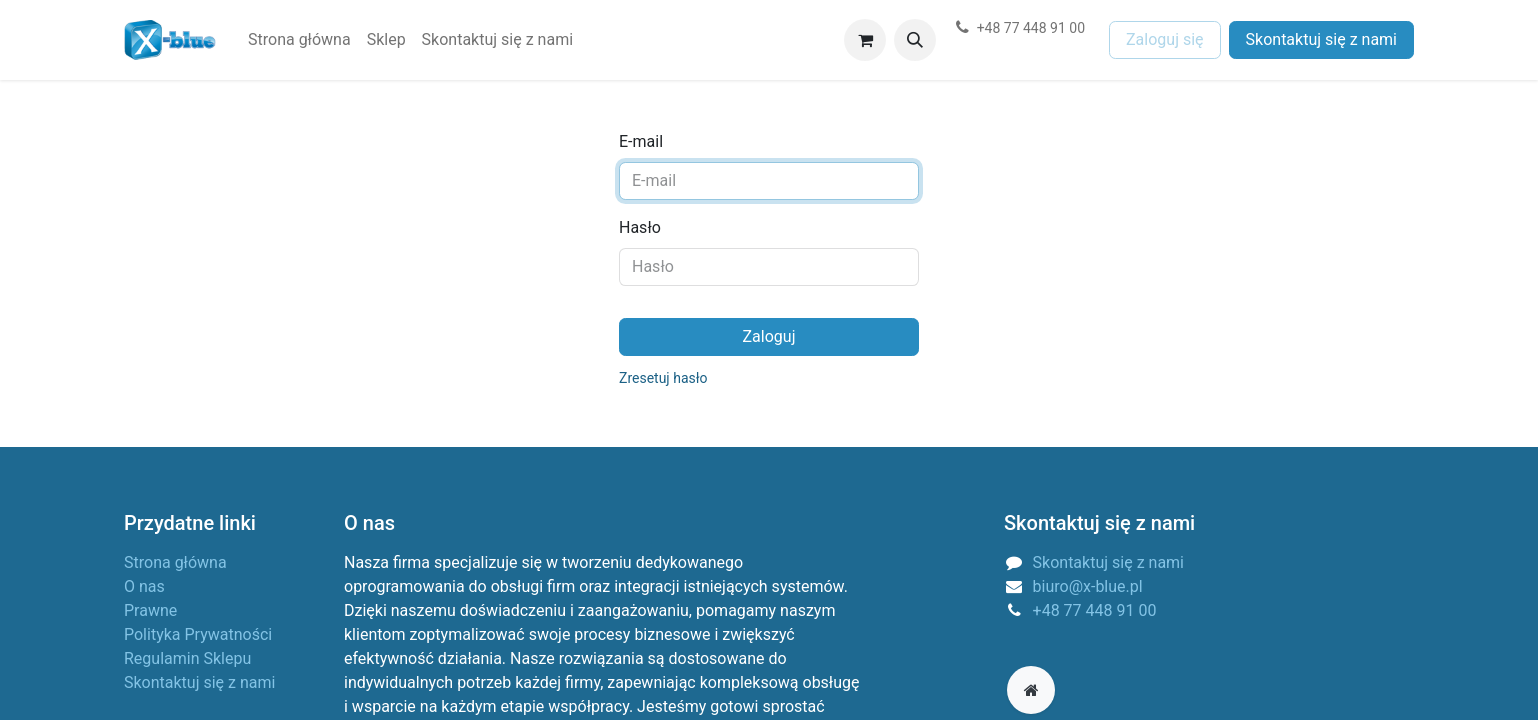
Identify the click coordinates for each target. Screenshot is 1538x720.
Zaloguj (769, 336)
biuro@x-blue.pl (1088, 586)
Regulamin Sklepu (187, 658)
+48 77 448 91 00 (1095, 610)
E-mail (641, 141)
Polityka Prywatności (198, 634)
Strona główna (175, 562)
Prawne (150, 610)
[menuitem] (299, 40)
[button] (915, 40)
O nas (144, 586)
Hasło (640, 227)
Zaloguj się (1165, 39)
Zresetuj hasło (663, 378)
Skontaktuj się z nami (1321, 39)
